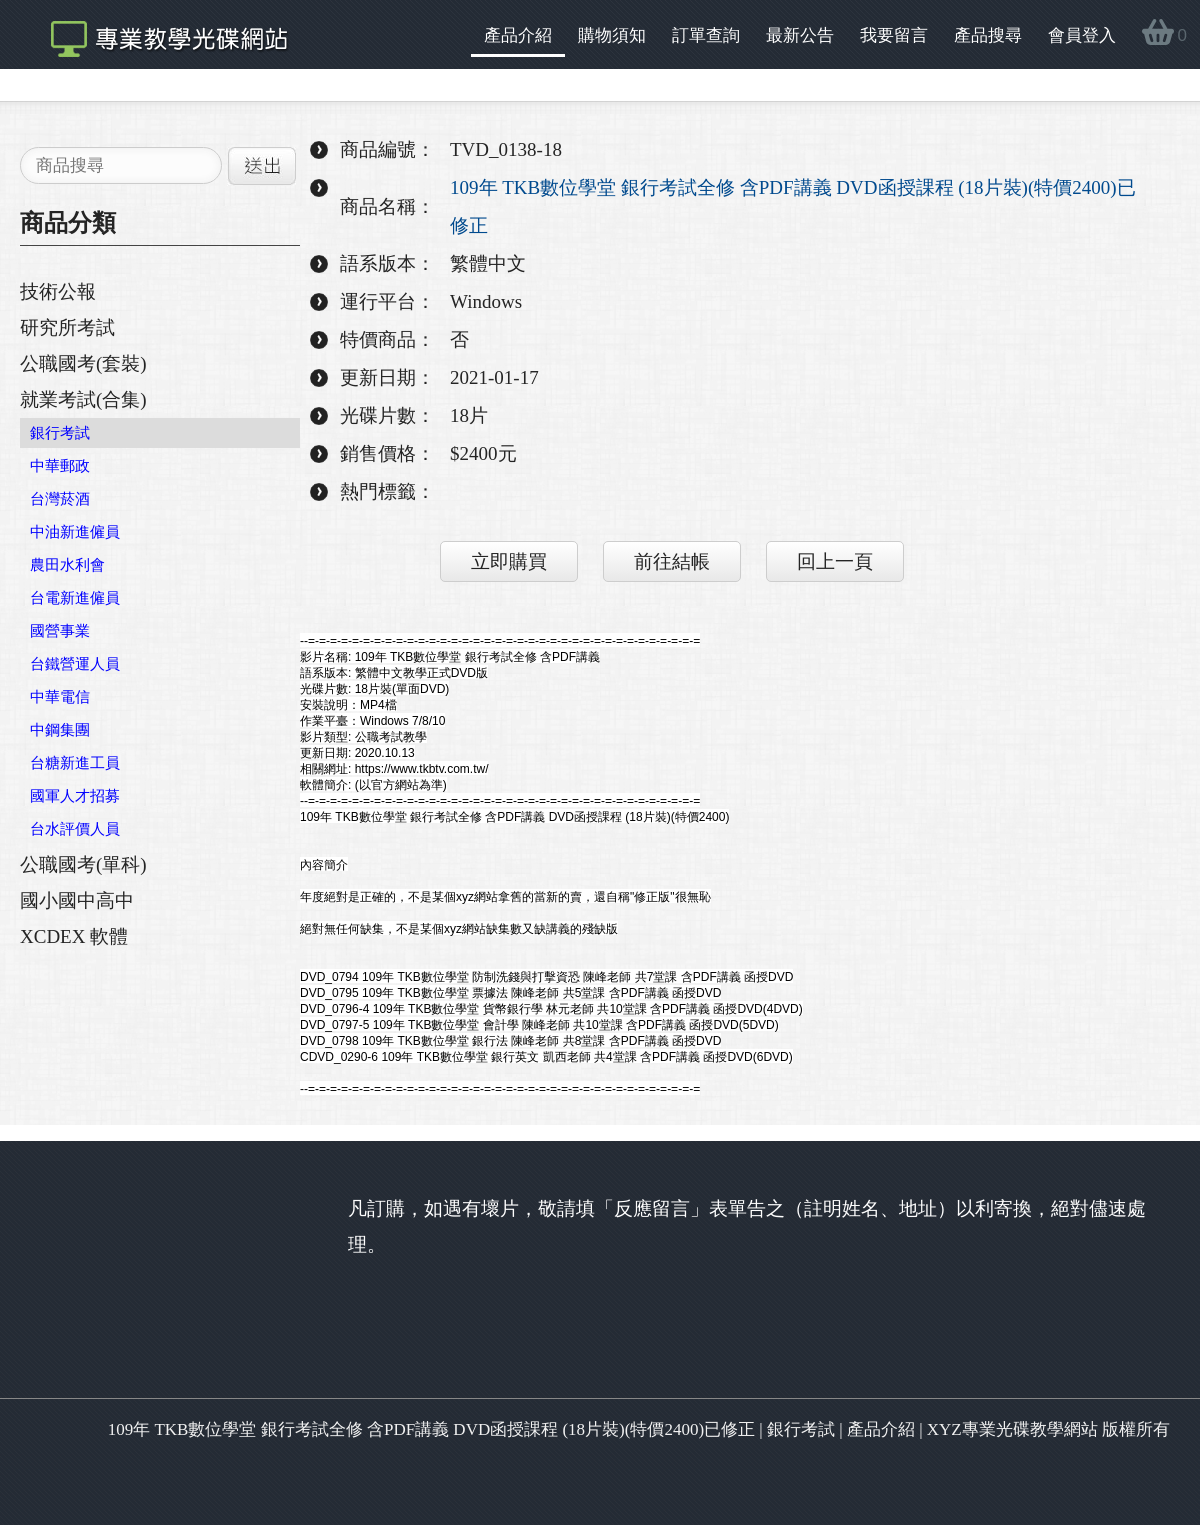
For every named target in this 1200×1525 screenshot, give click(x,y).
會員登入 (1082, 35)
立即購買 (509, 561)
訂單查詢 (706, 35)
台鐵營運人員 (75, 664)
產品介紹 (518, 35)
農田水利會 (67, 565)
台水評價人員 (75, 829)
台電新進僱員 (75, 598)
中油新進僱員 (75, 532)
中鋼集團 (60, 730)
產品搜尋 (988, 35)
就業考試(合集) (83, 399)
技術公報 (58, 291)
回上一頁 (835, 561)
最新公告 (800, 35)
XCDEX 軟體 (74, 936)
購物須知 (612, 35)
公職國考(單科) (83, 864)
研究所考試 (67, 327)
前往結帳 (672, 561)
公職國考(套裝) (83, 363)
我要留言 (894, 35)
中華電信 (60, 697)
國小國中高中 (77, 900)
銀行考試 (60, 433)
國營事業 (60, 631)
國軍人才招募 (75, 796)
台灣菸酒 (60, 499)
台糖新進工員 (75, 763)
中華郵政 (60, 466)
